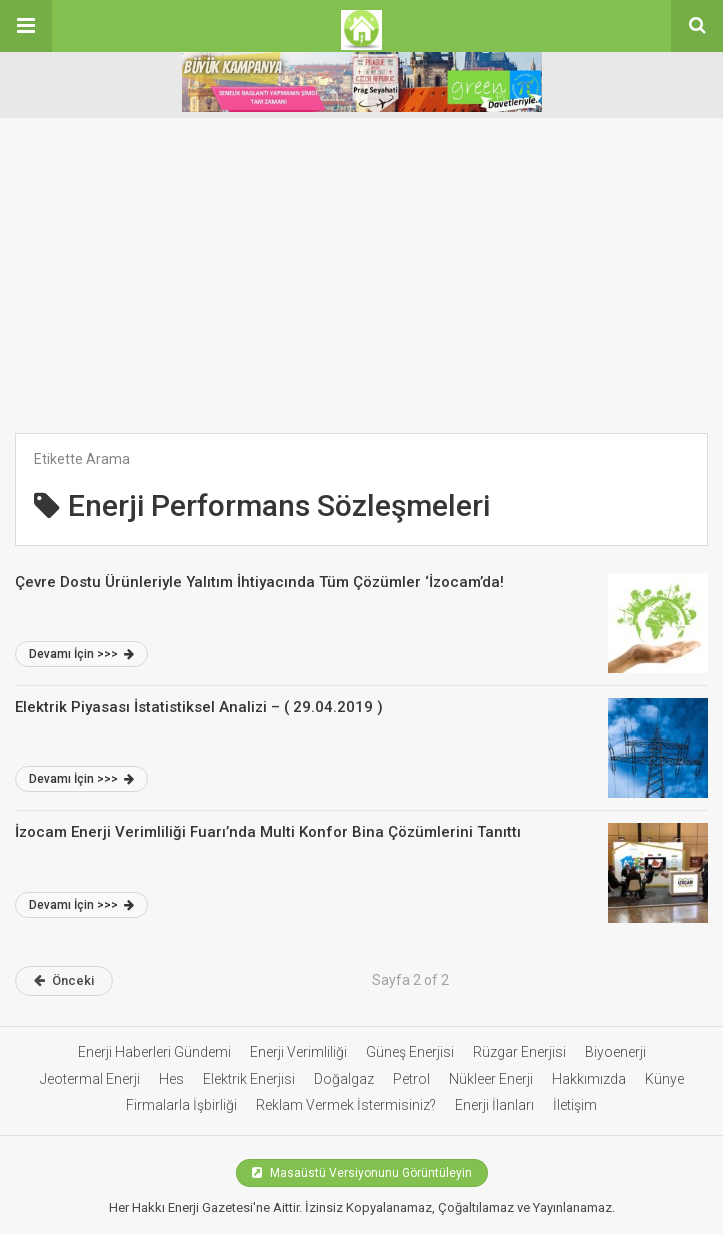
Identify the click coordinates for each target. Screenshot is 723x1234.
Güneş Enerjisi (410, 1052)
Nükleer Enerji (491, 1079)
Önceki (64, 980)
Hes (171, 1079)
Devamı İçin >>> (81, 654)
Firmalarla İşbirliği (181, 1105)
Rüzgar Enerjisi (519, 1052)
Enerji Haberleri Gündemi (154, 1052)
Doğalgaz (344, 1079)
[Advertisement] (361, 283)
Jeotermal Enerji (90, 1079)
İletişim (575, 1105)
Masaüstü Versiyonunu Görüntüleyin (362, 1173)
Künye (664, 1079)
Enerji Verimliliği (298, 1052)
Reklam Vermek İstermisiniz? (346, 1105)
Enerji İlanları (494, 1105)
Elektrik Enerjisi (249, 1079)
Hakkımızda (589, 1079)
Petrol (411, 1079)
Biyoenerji (615, 1052)
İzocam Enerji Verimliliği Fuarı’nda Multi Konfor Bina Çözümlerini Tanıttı (268, 832)
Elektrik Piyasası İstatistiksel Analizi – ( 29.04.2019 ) (199, 707)
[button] (26, 26)
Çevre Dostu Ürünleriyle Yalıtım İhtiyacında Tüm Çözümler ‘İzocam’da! (259, 582)
